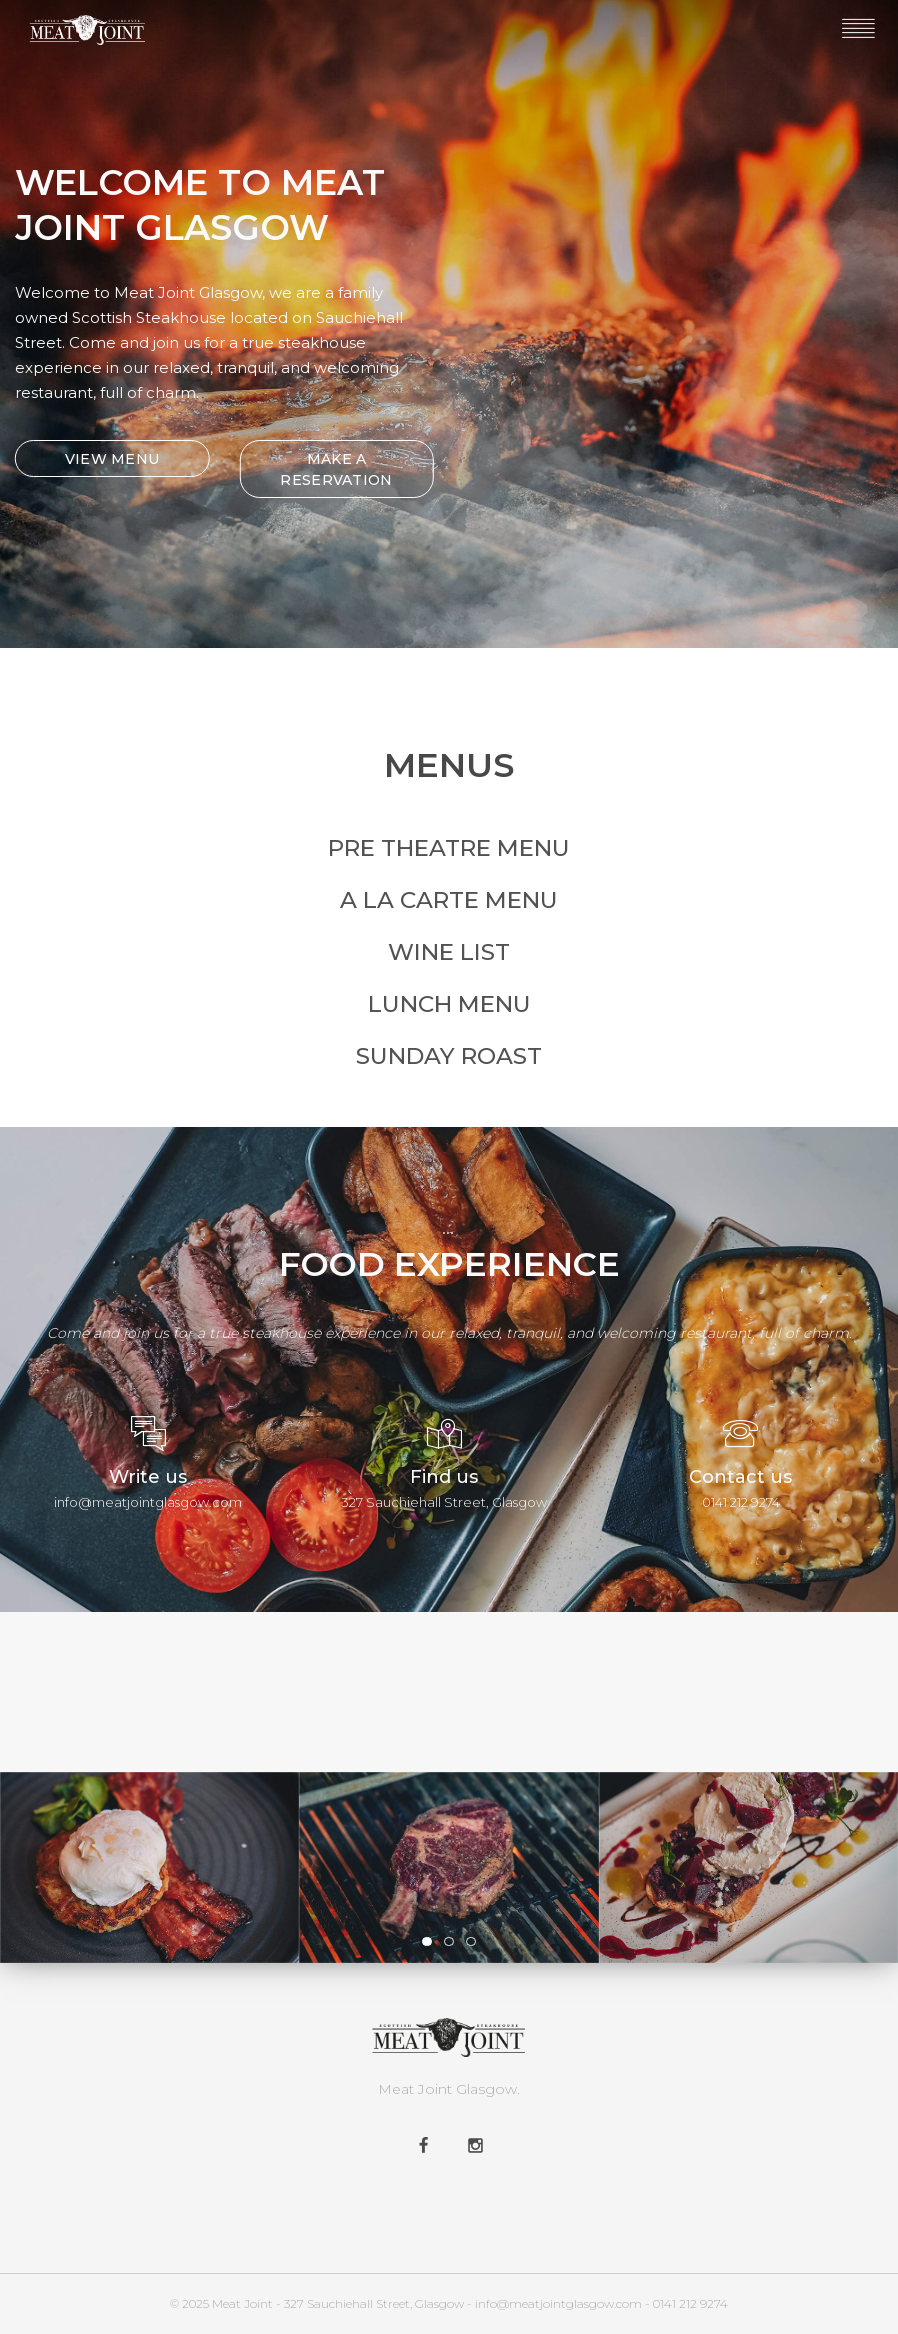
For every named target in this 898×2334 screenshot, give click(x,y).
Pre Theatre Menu (449, 848)
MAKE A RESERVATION (332, 469)
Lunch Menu (449, 1004)
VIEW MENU (107, 459)
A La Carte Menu (449, 900)
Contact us (740, 1477)
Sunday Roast (449, 1056)
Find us (444, 1477)
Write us (148, 1477)
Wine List (449, 952)
